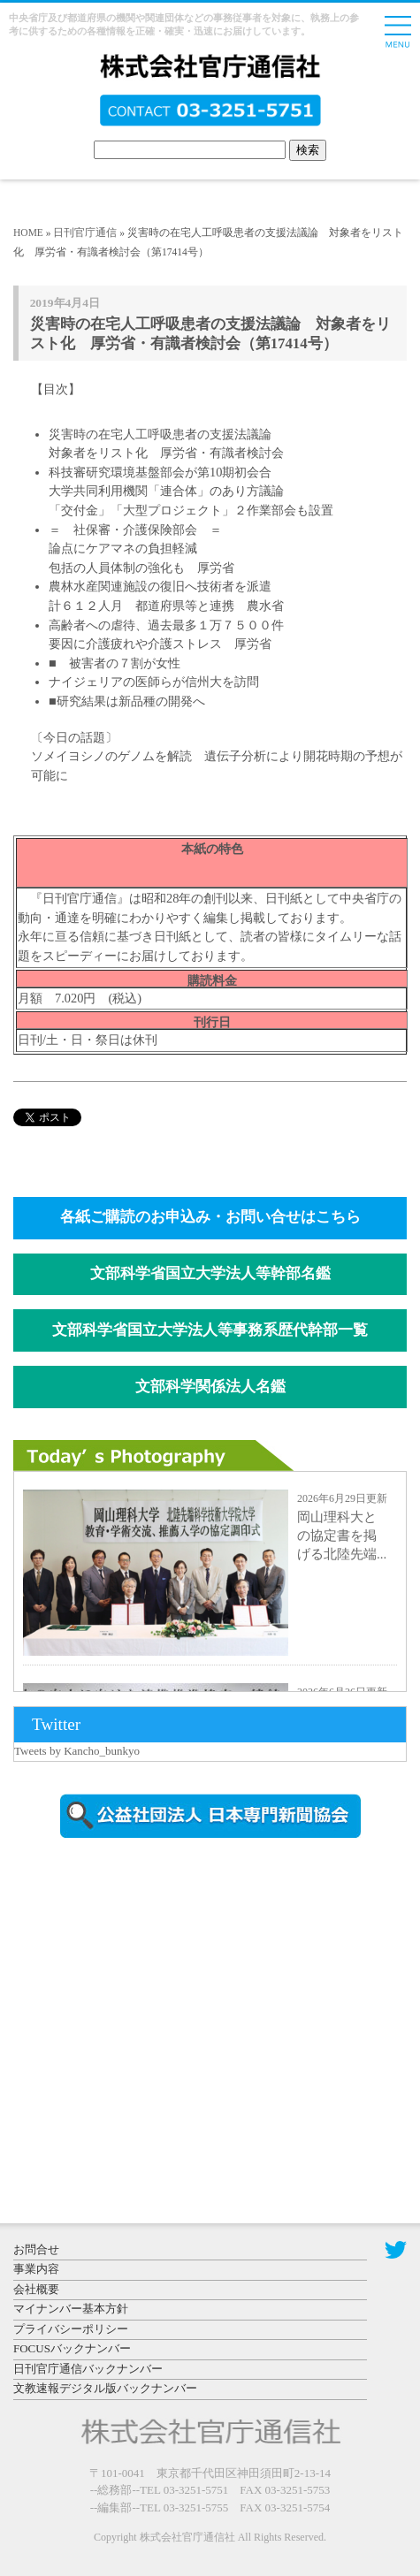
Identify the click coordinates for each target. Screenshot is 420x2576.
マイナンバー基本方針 (70, 2308)
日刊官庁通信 (85, 232)
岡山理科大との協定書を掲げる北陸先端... (341, 1535)
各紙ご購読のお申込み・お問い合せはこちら (210, 1216)
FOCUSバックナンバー (72, 2348)
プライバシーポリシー (70, 2329)
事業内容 (36, 2268)
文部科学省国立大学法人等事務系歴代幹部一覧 (210, 1330)
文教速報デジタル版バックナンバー (105, 2388)
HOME (28, 232)
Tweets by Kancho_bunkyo (77, 1750)
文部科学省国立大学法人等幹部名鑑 (210, 1273)
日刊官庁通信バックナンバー (88, 2368)
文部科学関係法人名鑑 (210, 1386)
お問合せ (36, 2249)
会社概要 (36, 2289)
